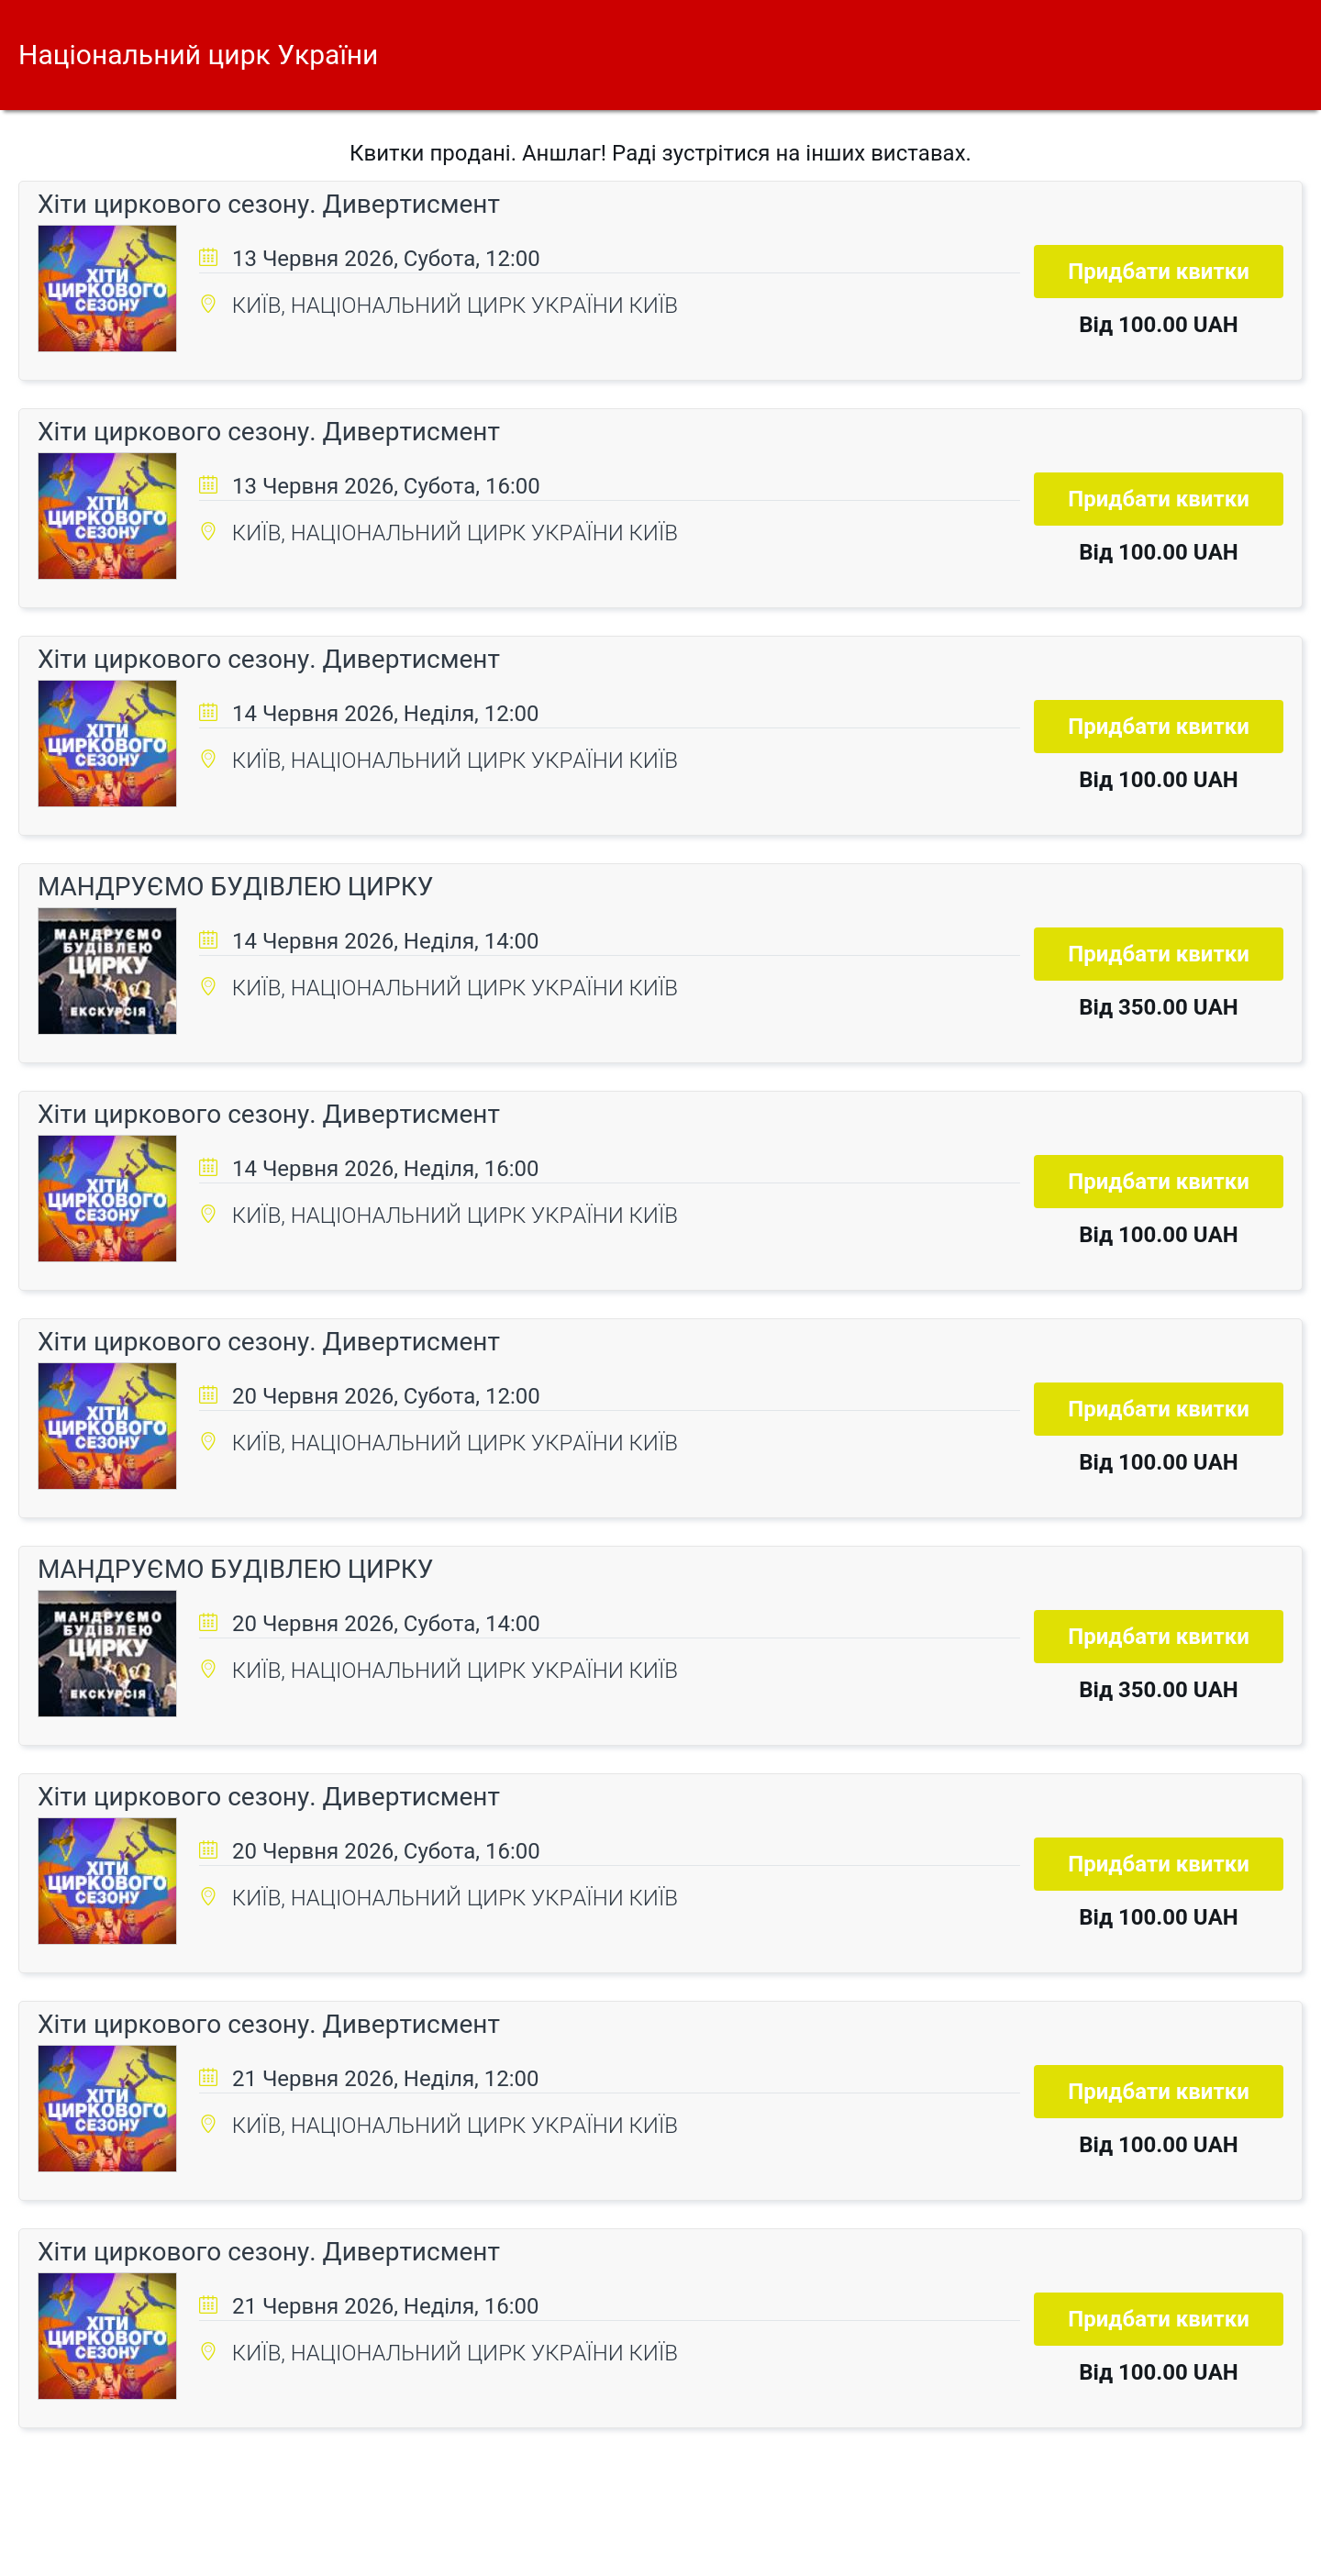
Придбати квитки (1158, 271)
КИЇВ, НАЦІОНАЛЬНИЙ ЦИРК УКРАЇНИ (430, 305)
